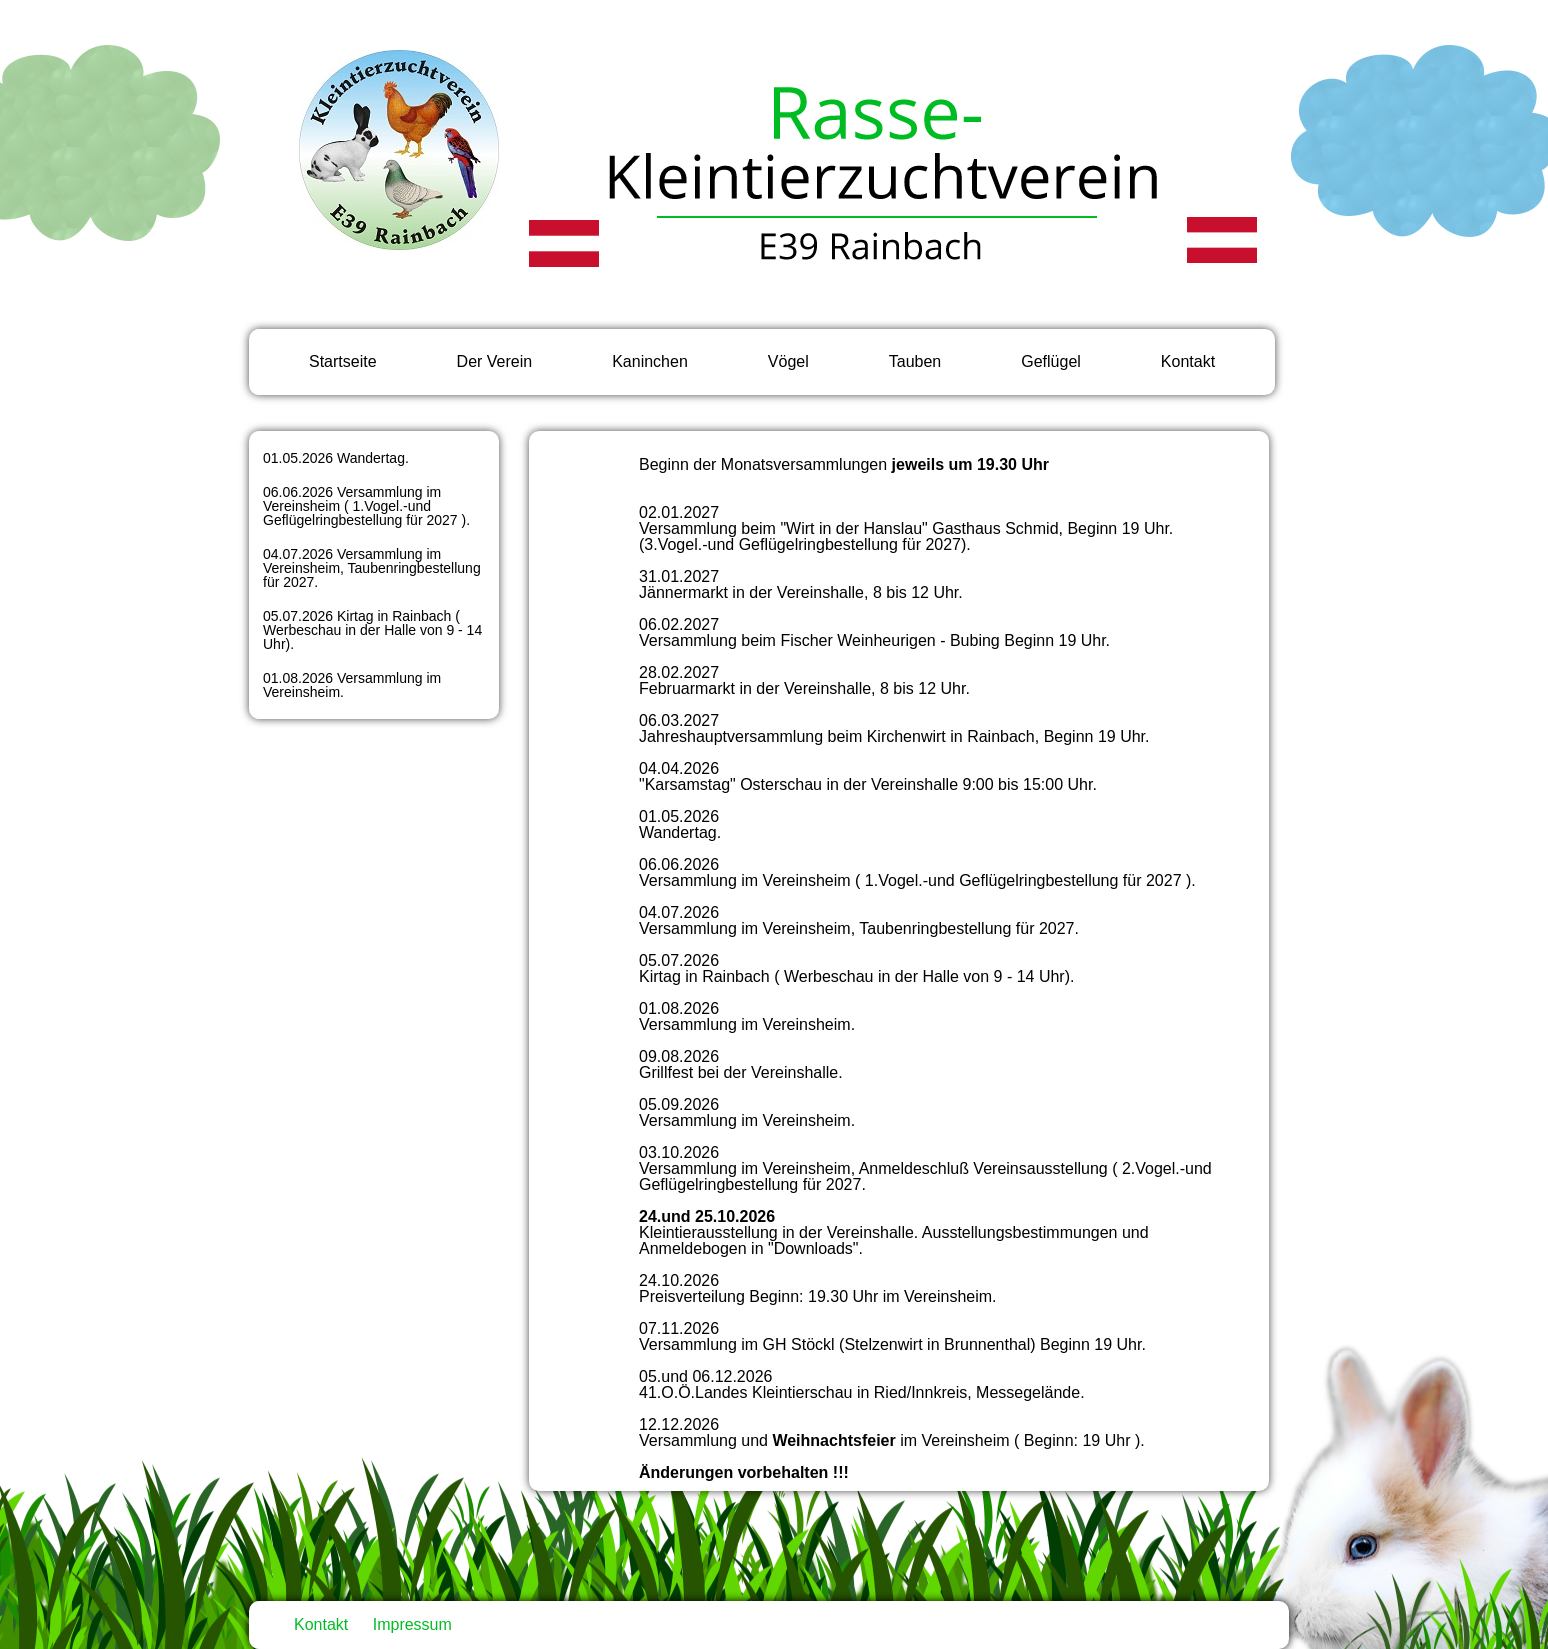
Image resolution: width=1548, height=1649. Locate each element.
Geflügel (1051, 361)
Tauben (915, 361)
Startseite (343, 361)
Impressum (412, 1624)
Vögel (788, 361)
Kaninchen (650, 361)
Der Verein (495, 361)
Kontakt (1188, 361)
